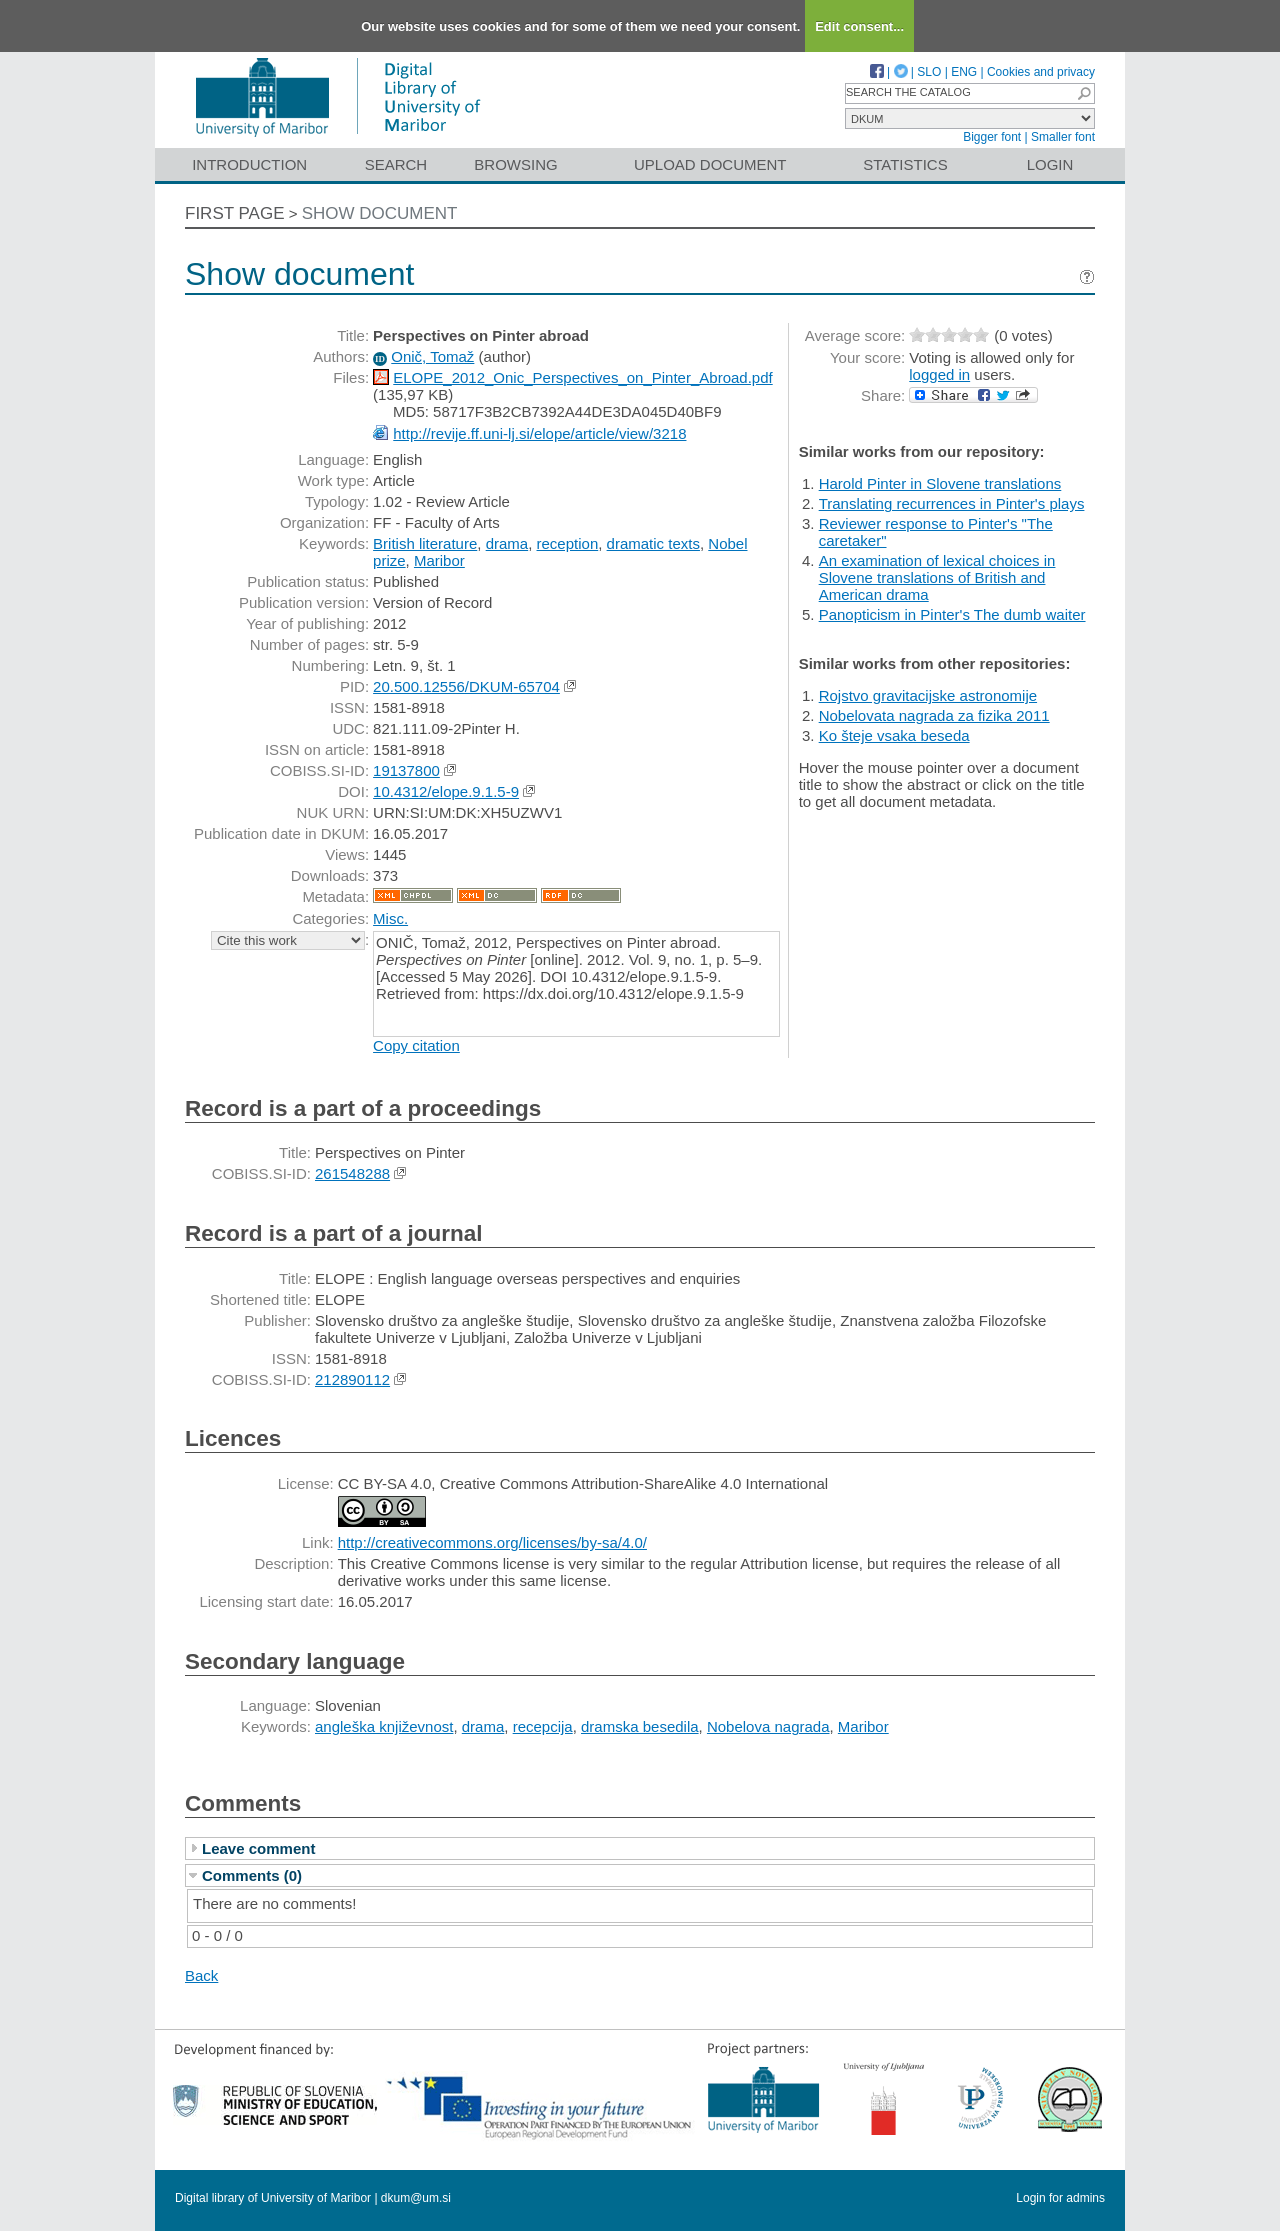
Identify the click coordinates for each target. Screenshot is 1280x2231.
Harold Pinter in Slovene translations (940, 483)
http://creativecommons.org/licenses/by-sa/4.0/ (492, 1542)
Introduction (249, 164)
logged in (939, 374)
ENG (964, 72)
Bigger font (992, 137)
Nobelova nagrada (768, 1726)
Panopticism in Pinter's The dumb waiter (952, 614)
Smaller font (1063, 137)
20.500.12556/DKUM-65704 (466, 686)
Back (201, 1975)
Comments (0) (252, 1875)
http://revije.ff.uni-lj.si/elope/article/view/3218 (539, 433)
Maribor (439, 560)
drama (507, 543)
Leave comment (258, 1848)
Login (1050, 164)
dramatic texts (653, 543)
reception (568, 543)
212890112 (352, 1379)
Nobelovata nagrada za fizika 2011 (934, 715)
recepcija (543, 1726)
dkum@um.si (416, 2198)
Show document (380, 213)
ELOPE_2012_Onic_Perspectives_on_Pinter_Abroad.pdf (582, 377)
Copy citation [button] (416, 1045)
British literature (425, 543)
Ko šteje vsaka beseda (894, 735)
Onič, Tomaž (432, 356)
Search (396, 164)
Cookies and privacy (1041, 72)
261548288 (352, 1173)
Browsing (515, 164)
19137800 (406, 770)
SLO (929, 72)
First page (235, 213)
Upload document (710, 164)
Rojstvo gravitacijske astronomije (928, 695)
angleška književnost (384, 1726)
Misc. (390, 918)
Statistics (905, 164)
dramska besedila (640, 1726)
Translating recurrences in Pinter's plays (952, 503)
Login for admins (1060, 2198)
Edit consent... (859, 26)
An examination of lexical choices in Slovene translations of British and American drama (937, 577)
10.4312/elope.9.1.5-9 (446, 791)
